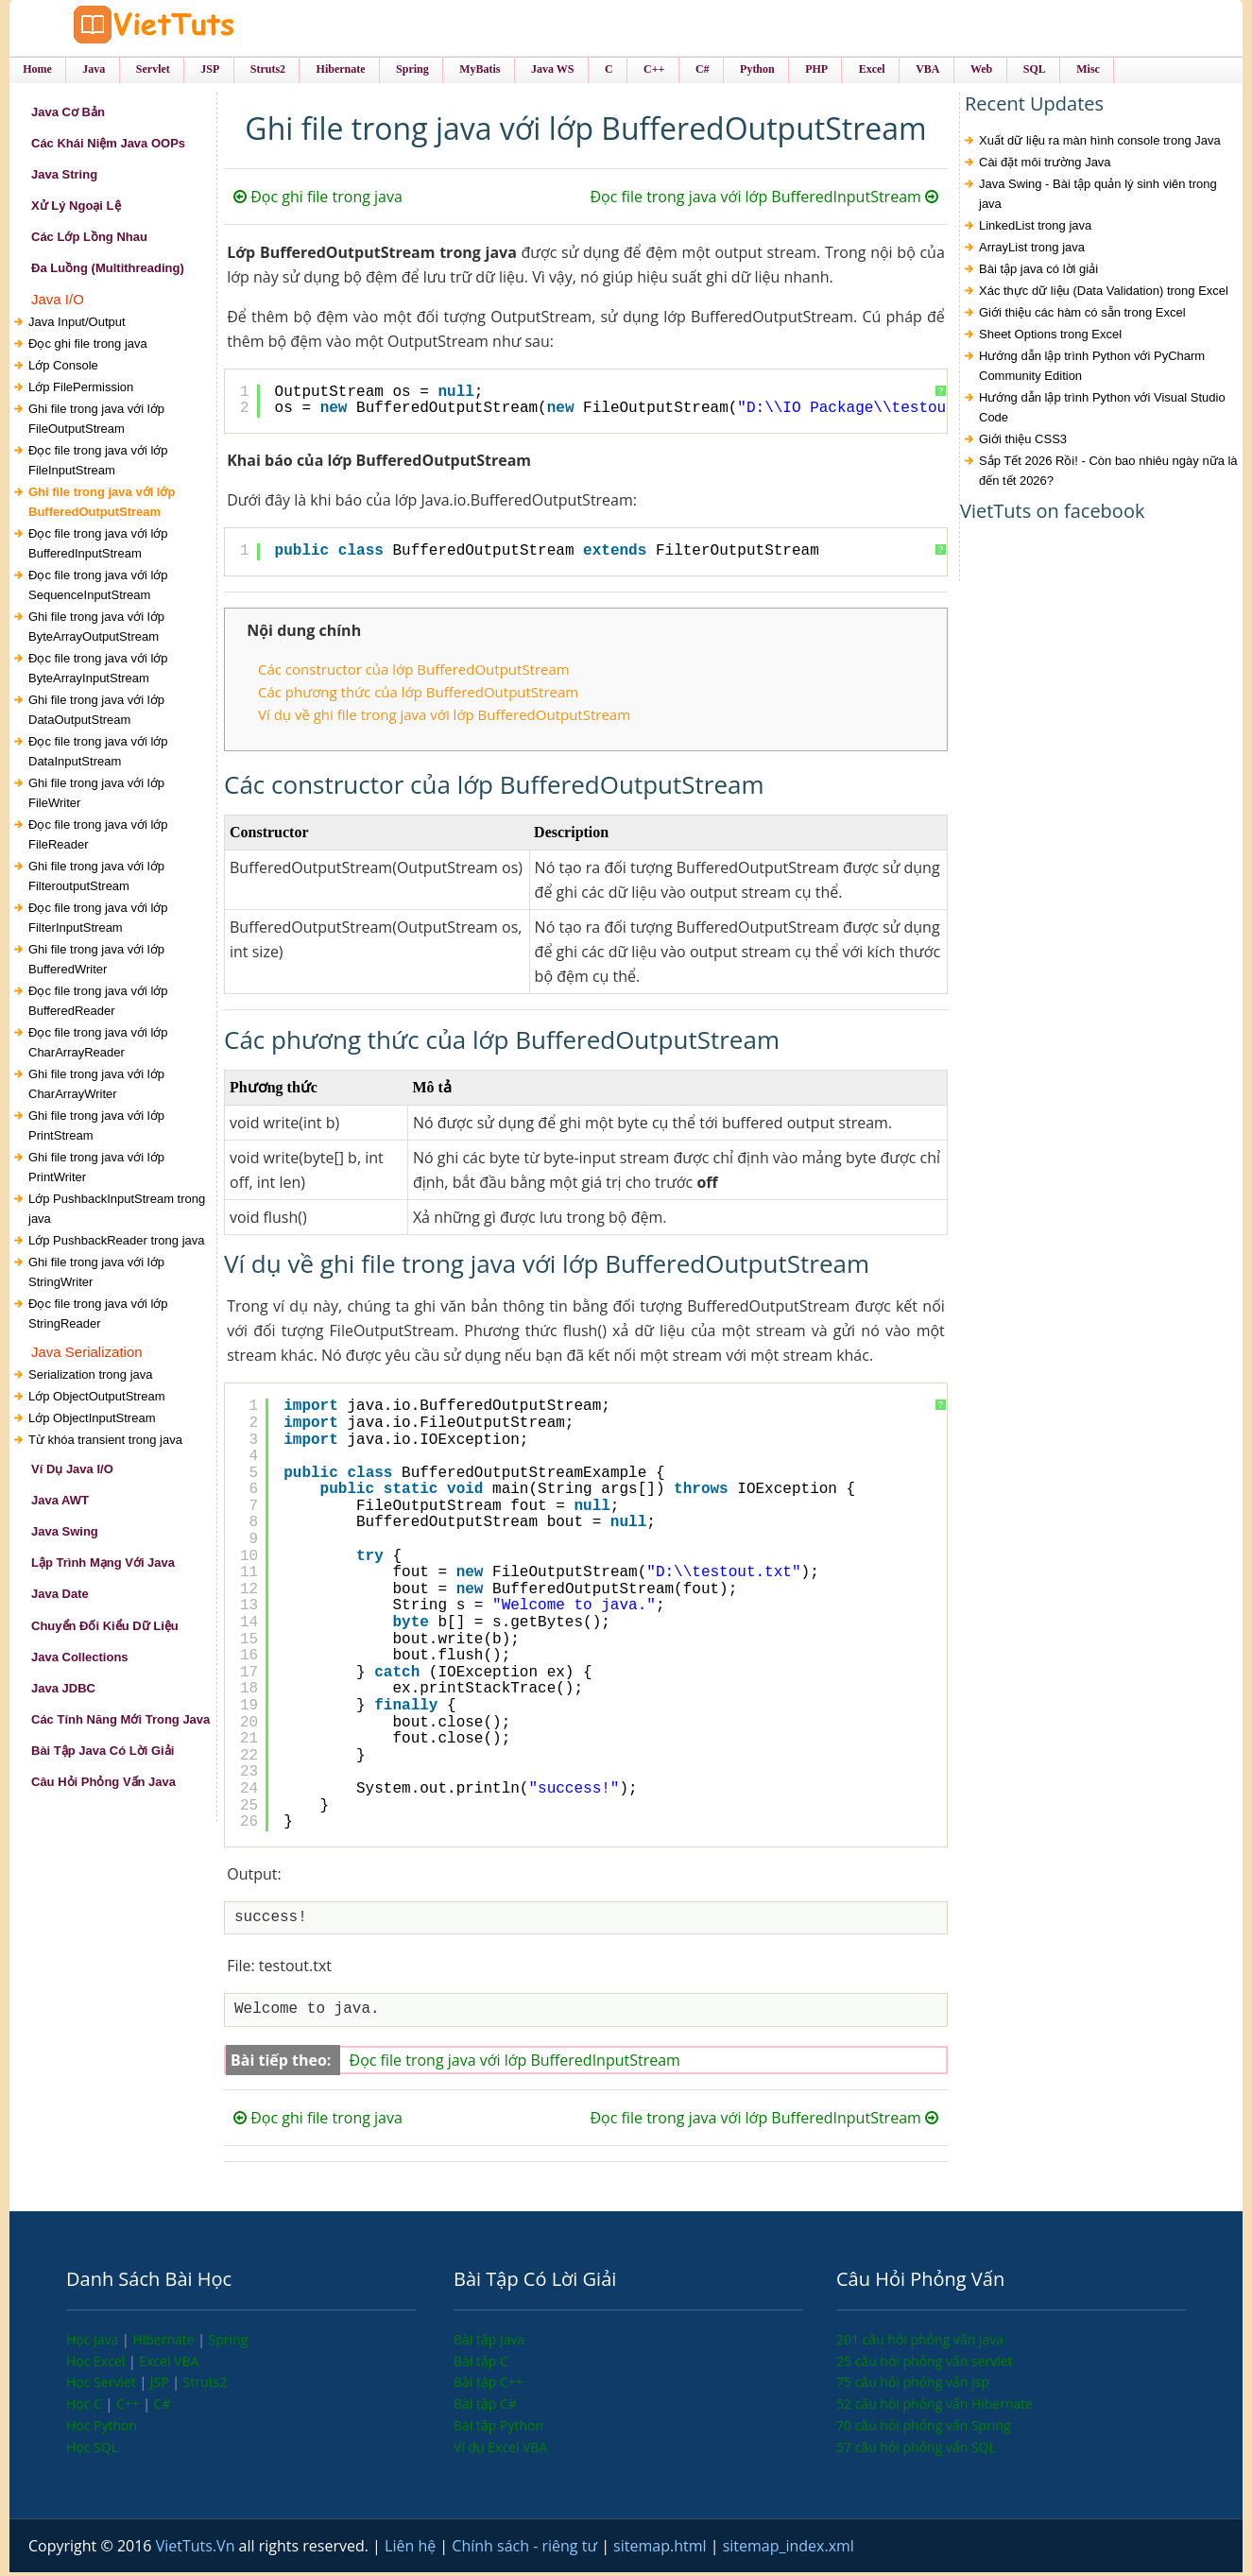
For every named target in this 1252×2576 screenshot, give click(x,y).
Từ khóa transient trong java (105, 1443)
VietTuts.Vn (197, 2549)
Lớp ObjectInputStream (91, 1422)
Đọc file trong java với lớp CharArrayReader (98, 1045)
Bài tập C (481, 2364)
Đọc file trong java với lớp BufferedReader (98, 1004)
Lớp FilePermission (80, 390)
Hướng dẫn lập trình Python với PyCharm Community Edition (1092, 369)
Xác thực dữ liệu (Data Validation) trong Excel (1103, 294)
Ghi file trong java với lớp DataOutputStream (96, 713)
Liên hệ (412, 2549)
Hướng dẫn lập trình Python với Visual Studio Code (1102, 411)
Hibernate (164, 2343)
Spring (229, 2343)
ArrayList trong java (1032, 251)
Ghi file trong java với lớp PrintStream (96, 1128)
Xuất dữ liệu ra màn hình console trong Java (1100, 144)
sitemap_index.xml (788, 2549)
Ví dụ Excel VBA (500, 2450)
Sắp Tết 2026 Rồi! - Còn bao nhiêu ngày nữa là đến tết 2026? (1108, 474)
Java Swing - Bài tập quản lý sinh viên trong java (1098, 197)
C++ (129, 2407)
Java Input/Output (77, 325)
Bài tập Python (498, 2429)
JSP (161, 2386)
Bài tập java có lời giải (1038, 273)
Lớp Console (63, 368)
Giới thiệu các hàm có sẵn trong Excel (1082, 316)
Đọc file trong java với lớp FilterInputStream (98, 920)
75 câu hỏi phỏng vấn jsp (912, 2386)
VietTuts (170, 28)
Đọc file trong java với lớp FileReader (98, 837)
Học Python (101, 2429)
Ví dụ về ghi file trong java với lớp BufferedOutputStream (444, 718)
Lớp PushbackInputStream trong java (116, 1211)
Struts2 (205, 2386)
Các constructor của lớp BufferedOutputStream (414, 671)
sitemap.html (662, 2549)
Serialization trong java (90, 1378)
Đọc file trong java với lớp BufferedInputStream (98, 546)
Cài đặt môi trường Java (1045, 166)
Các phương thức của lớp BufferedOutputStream (418, 695)
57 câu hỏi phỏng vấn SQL (916, 2450)
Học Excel (97, 2364)
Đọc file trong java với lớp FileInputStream (98, 463)
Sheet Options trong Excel (1050, 338)
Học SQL (92, 2450)
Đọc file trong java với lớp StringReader (98, 1316)
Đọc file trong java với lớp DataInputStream (98, 754)
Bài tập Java (489, 2343)
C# (162, 2407)
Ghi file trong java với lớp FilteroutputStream (96, 879)
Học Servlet (102, 2386)
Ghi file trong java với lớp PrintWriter (96, 1170)
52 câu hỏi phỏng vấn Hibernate (934, 2407)
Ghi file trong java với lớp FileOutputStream (96, 421)
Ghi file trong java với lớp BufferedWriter (96, 962)
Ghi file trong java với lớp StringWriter (96, 1275)
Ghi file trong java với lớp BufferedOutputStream (101, 505)
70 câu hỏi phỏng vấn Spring (923, 2429)
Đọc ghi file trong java (87, 346)
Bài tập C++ (488, 2386)
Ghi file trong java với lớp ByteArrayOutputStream (96, 629)
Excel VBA (168, 2364)
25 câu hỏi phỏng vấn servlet (924, 2364)
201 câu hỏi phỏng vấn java (919, 2343)
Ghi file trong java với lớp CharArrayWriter (96, 1087)
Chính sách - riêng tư (526, 2549)
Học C (86, 2407)
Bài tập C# (485, 2407)
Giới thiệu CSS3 (1023, 443)
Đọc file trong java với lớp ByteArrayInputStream (98, 671)
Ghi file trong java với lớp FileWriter (96, 796)
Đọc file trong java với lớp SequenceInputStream (98, 588)
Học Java (94, 2343)
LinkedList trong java (1035, 229)
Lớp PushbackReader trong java (116, 1243)
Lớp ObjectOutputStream (96, 1400)
